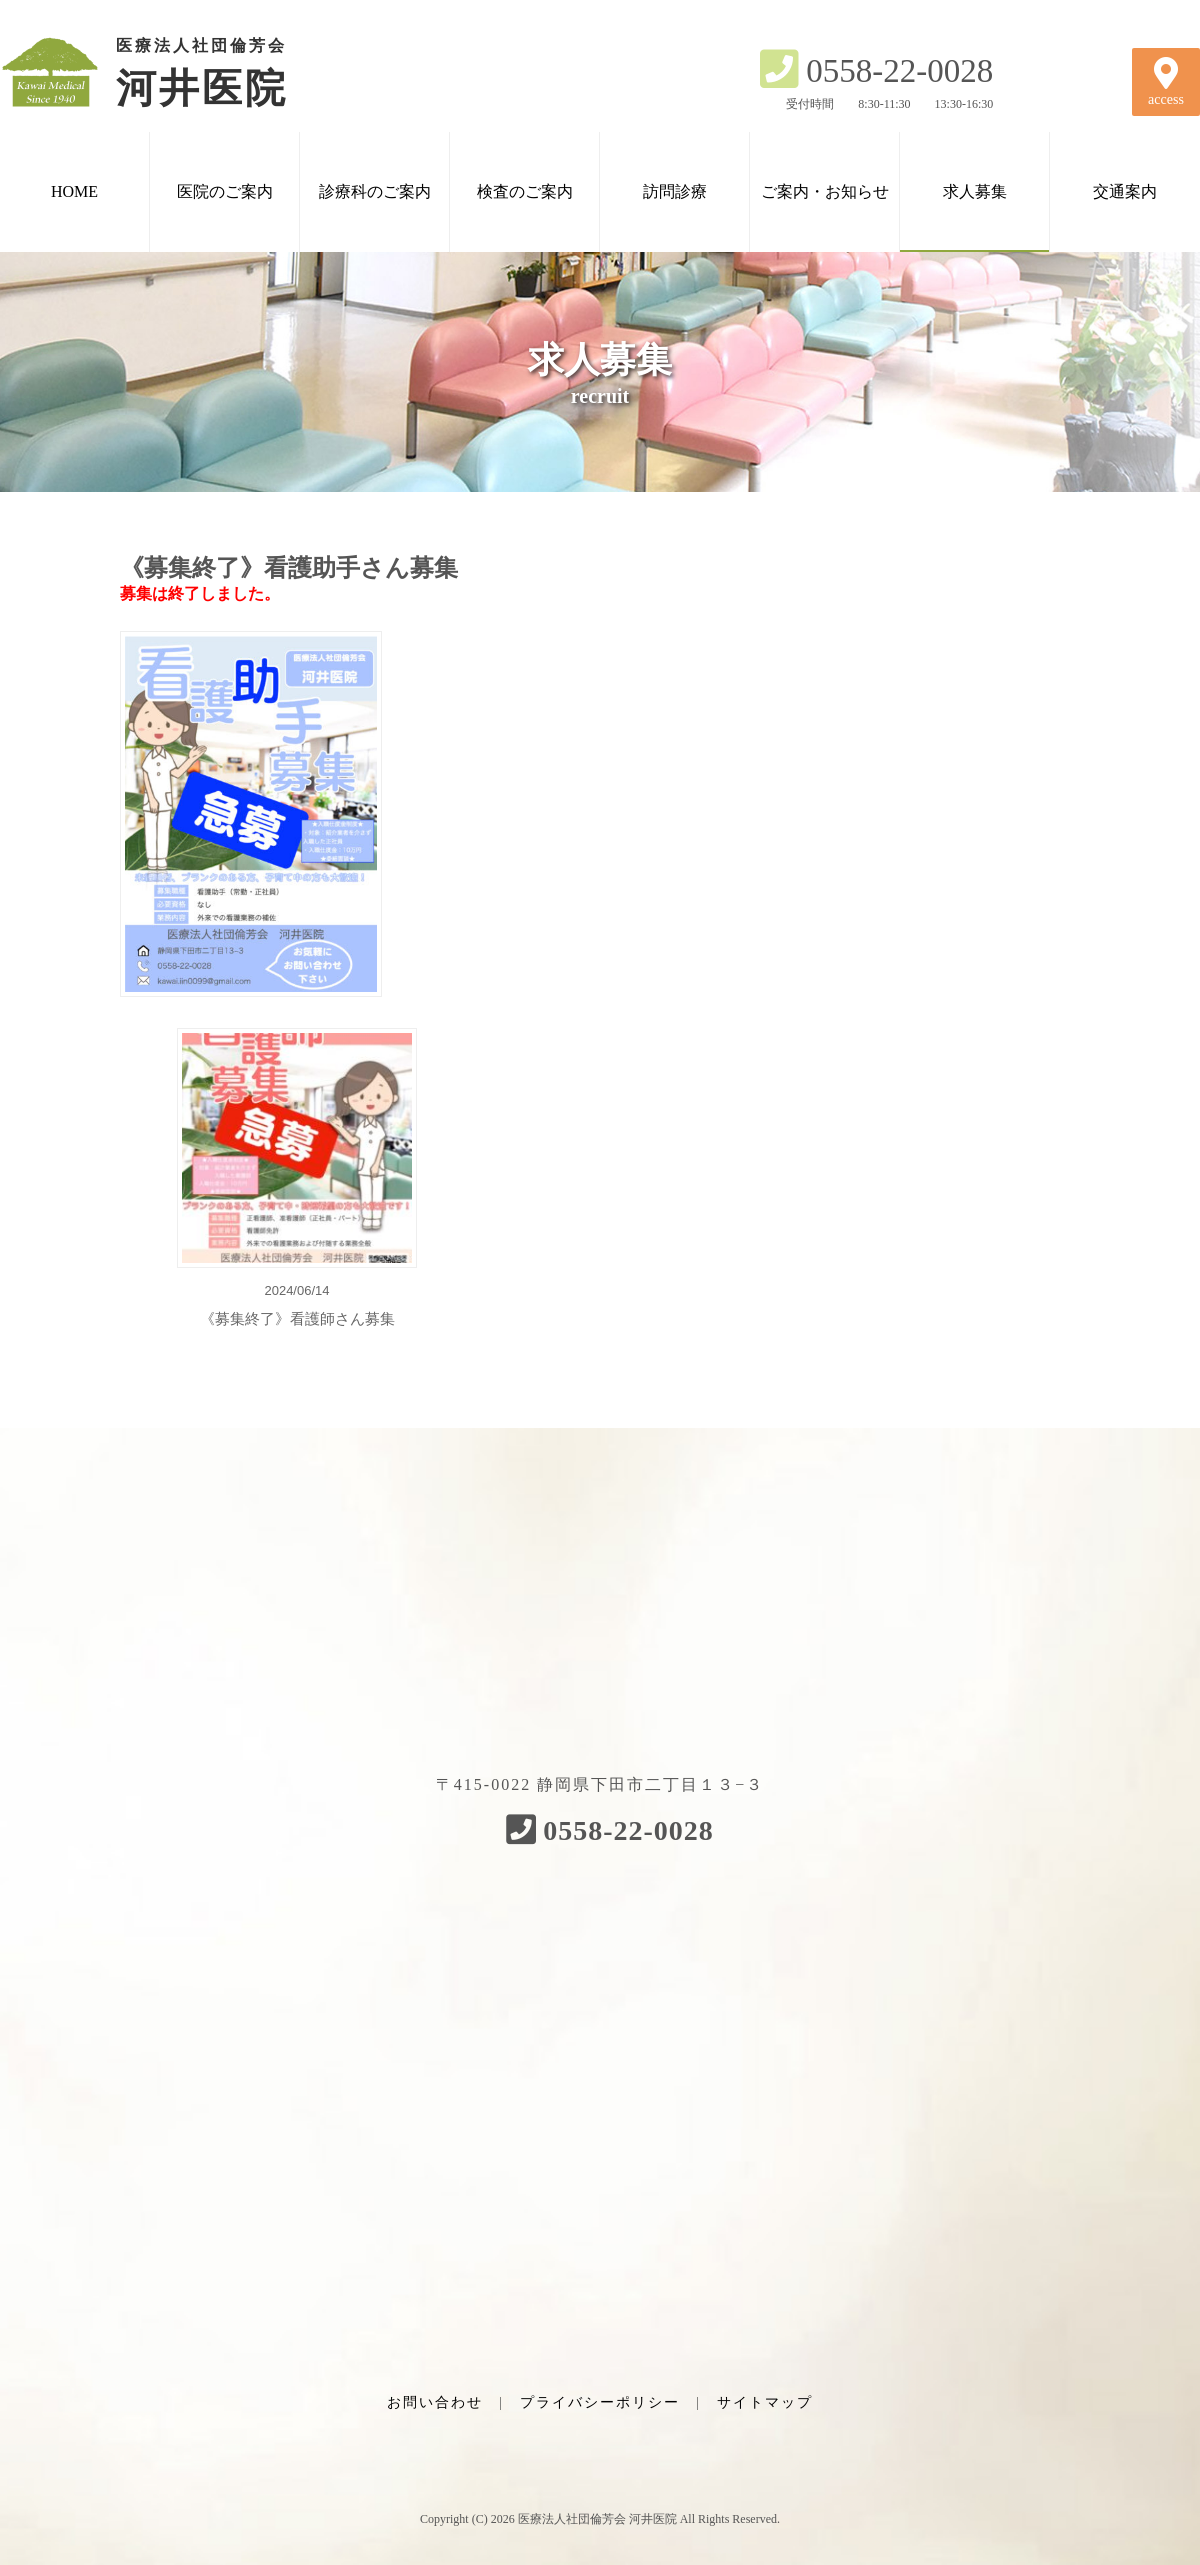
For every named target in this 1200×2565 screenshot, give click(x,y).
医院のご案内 (225, 191)
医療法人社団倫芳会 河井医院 (597, 2519)
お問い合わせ (435, 2402)
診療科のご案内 (375, 191)
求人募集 (975, 191)
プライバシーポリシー (600, 2402)
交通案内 (1125, 191)
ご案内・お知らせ (825, 191)
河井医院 (170, 72)
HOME (74, 191)
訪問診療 (675, 191)
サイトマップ (765, 2402)
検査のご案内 (525, 191)
